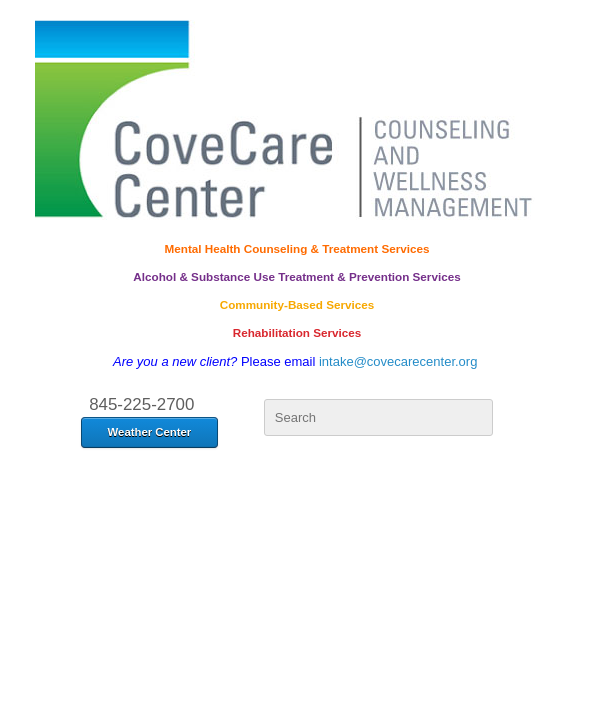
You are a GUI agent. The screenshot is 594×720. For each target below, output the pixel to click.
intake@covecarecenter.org (398, 361)
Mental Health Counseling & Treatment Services (297, 248)
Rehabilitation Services (297, 332)
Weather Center (150, 432)
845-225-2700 (141, 404)
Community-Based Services (297, 304)
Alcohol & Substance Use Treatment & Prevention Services (296, 276)
